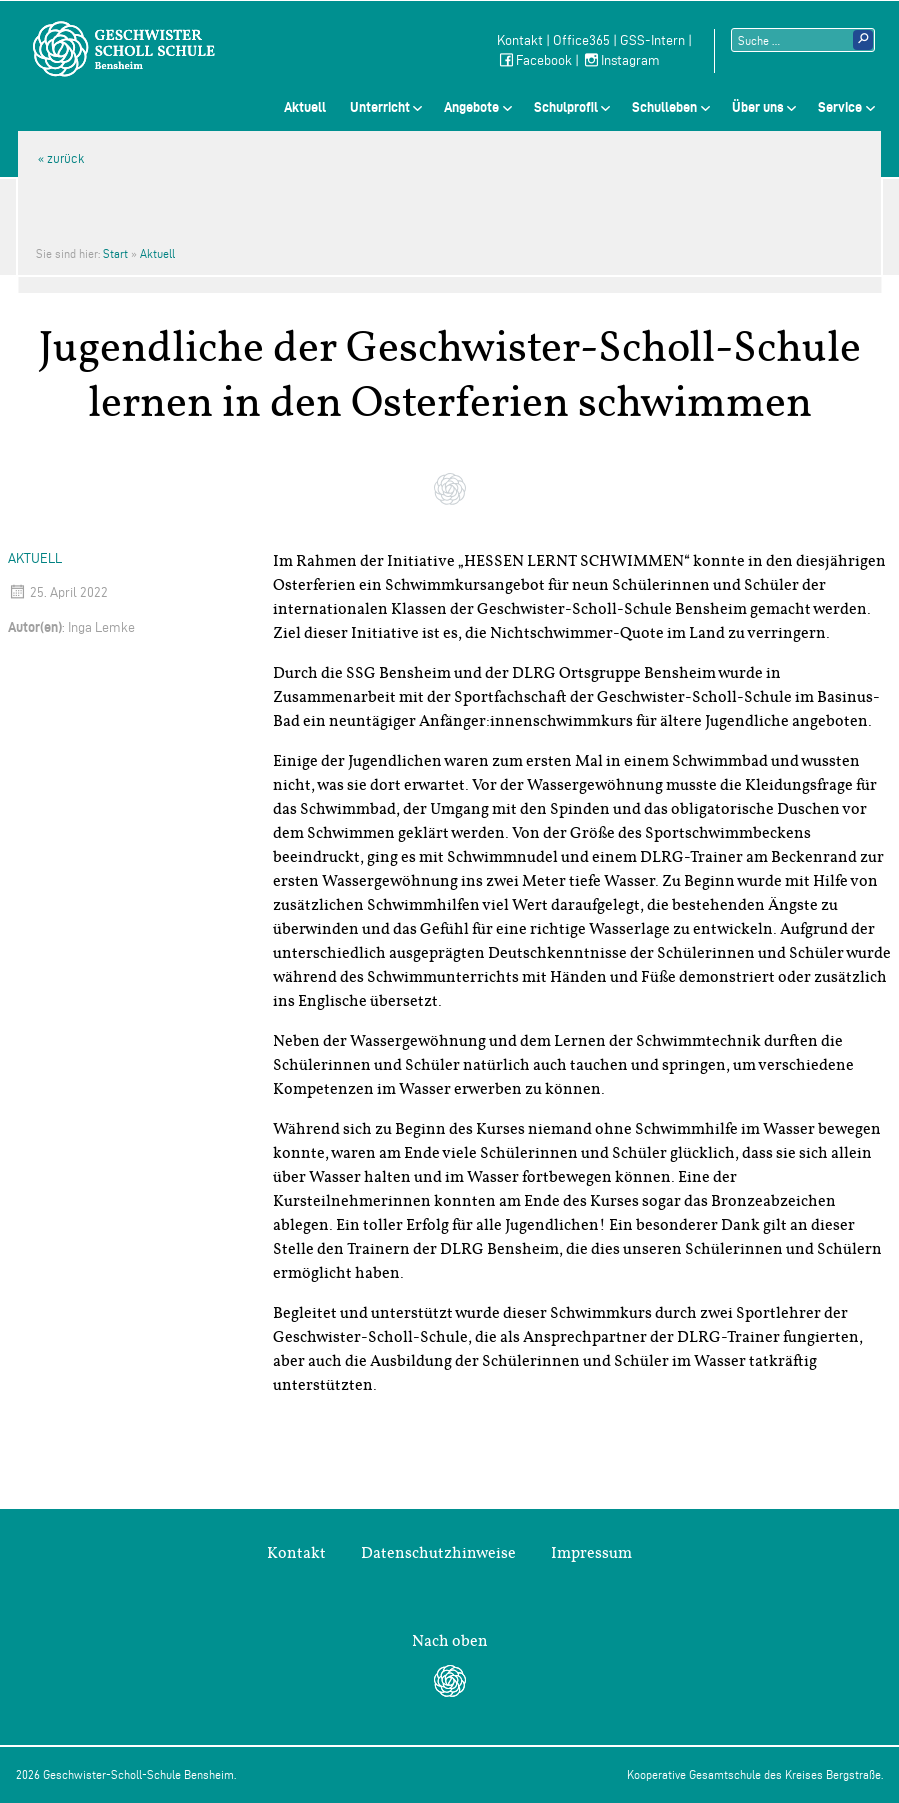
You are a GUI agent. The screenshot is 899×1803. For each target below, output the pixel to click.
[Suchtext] (803, 40)
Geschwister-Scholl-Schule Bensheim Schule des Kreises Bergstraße (124, 49)
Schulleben (664, 107)
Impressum (591, 1553)
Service (840, 107)
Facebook (534, 60)
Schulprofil (566, 107)
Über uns (758, 107)
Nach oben (450, 1641)
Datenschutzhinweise (438, 1553)
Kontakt (520, 40)
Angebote (471, 107)
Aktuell (305, 107)
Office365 (581, 40)
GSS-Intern (652, 40)
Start (115, 253)
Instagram (621, 60)
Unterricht (380, 107)
